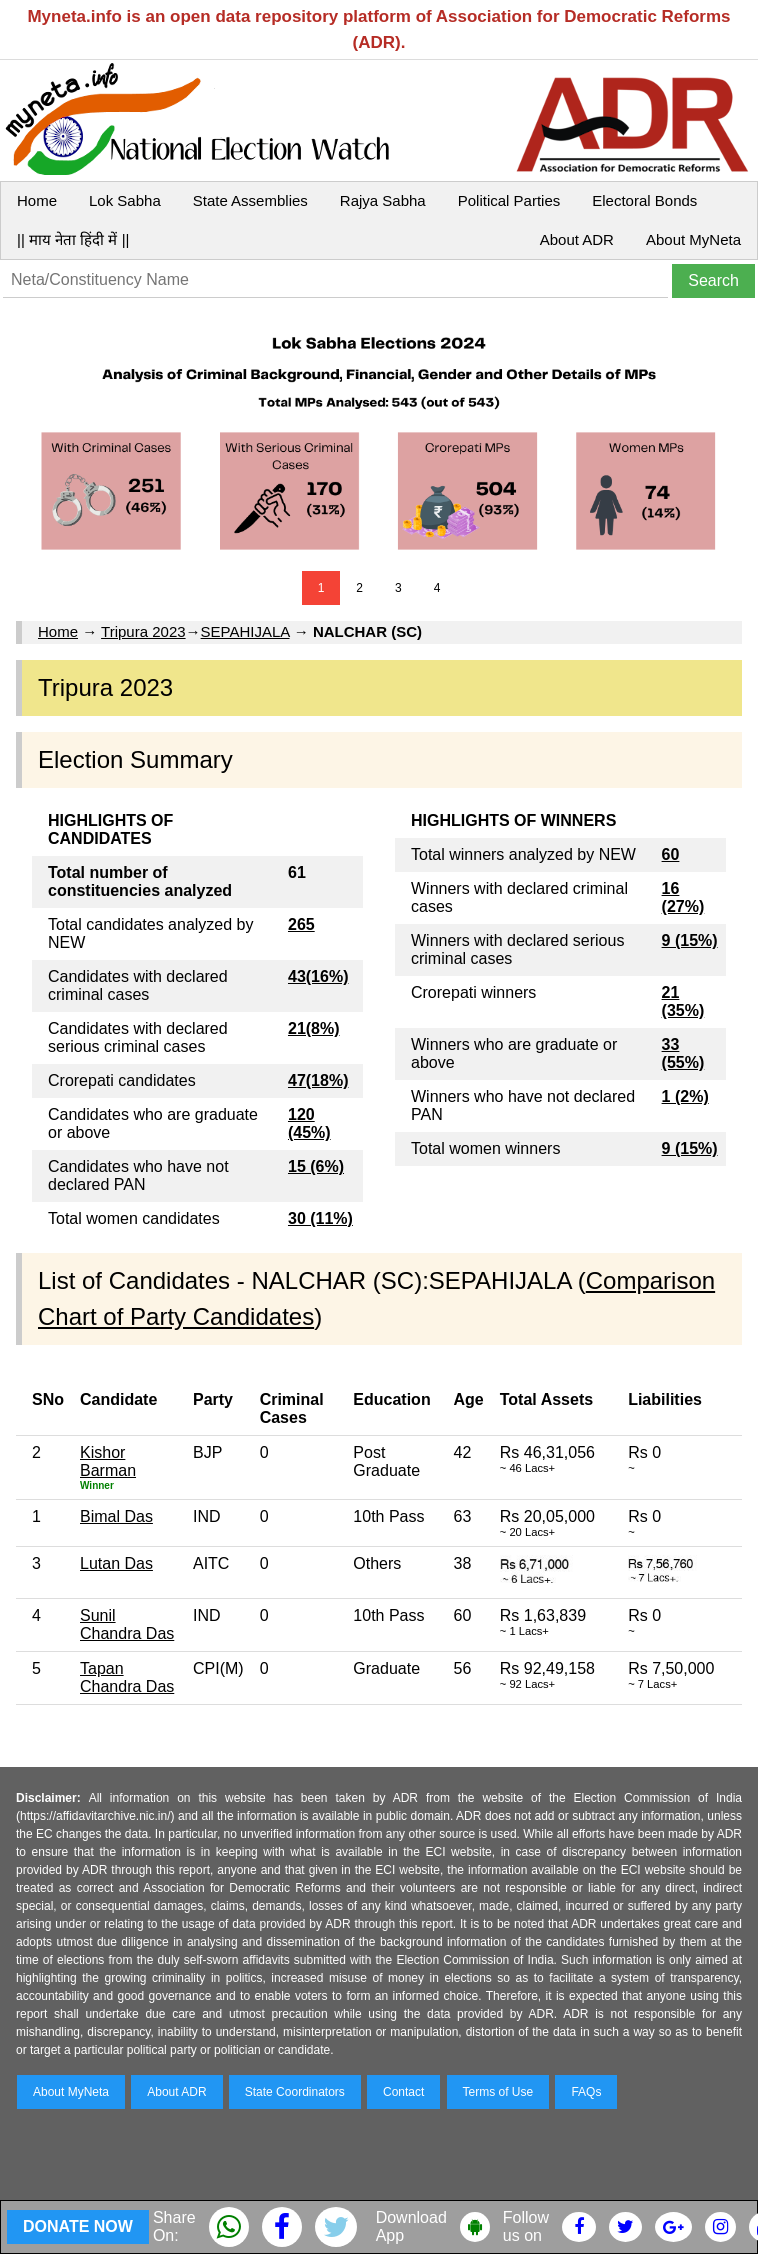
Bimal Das (116, 1516)
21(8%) (314, 1028)
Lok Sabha (125, 200)
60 (671, 854)
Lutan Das (116, 1563)
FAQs (586, 2092)
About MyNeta (693, 239)
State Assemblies (250, 200)
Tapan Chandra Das (127, 1677)
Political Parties (509, 200)
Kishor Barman (108, 1461)
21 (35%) (683, 1001)
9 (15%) (690, 940)
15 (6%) (316, 1166)
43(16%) (318, 976)
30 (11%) (320, 1218)
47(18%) (318, 1080)
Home (37, 200)
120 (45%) (309, 1123)
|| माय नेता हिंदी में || (73, 239)
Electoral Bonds (644, 200)
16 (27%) (683, 897)
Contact (403, 2092)
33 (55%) (683, 1053)
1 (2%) (685, 1096)
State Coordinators (295, 2092)
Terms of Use (498, 2092)
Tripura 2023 (143, 631)
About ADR (577, 239)
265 (301, 924)
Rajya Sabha (383, 200)
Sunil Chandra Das (127, 1624)
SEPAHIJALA (245, 631)
